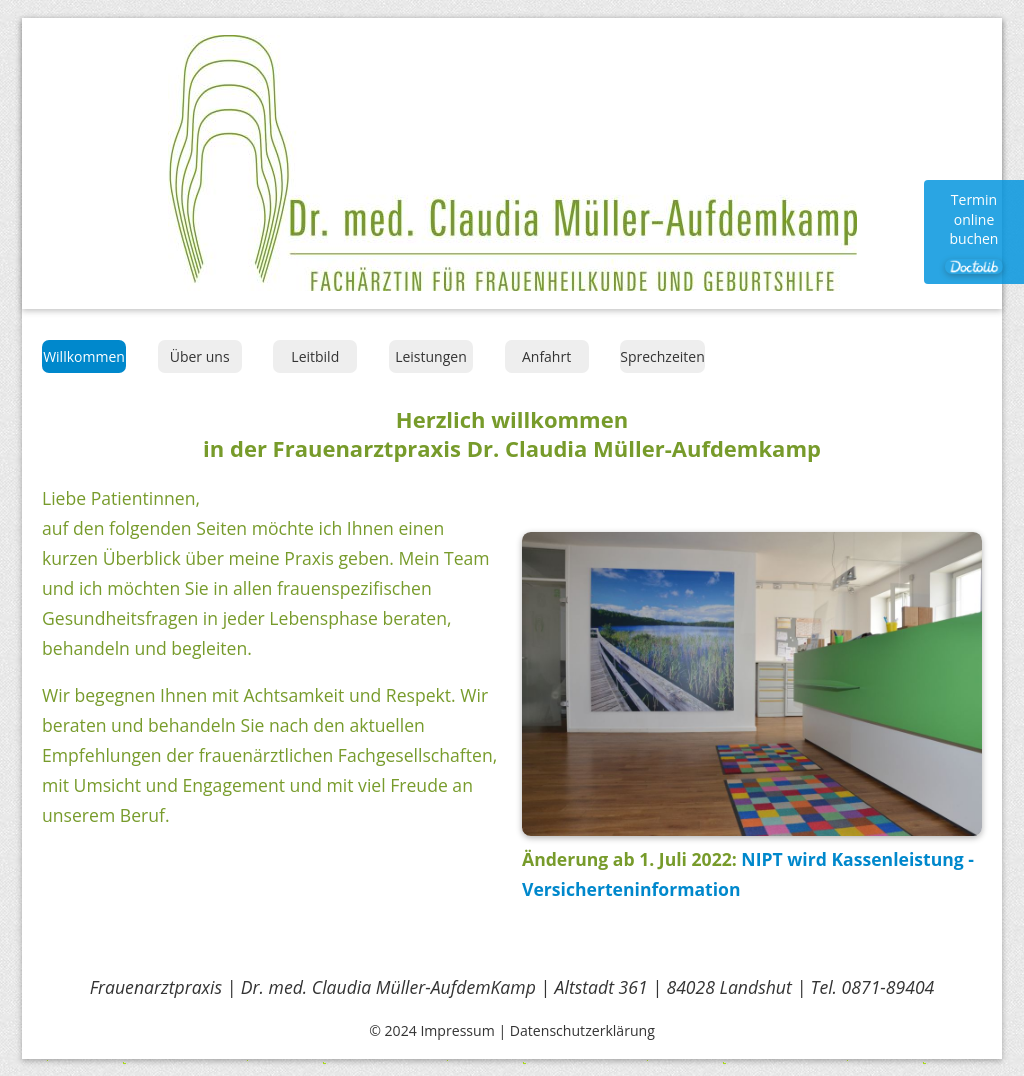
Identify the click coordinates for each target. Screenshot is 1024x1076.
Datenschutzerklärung (582, 1030)
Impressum (457, 1030)
